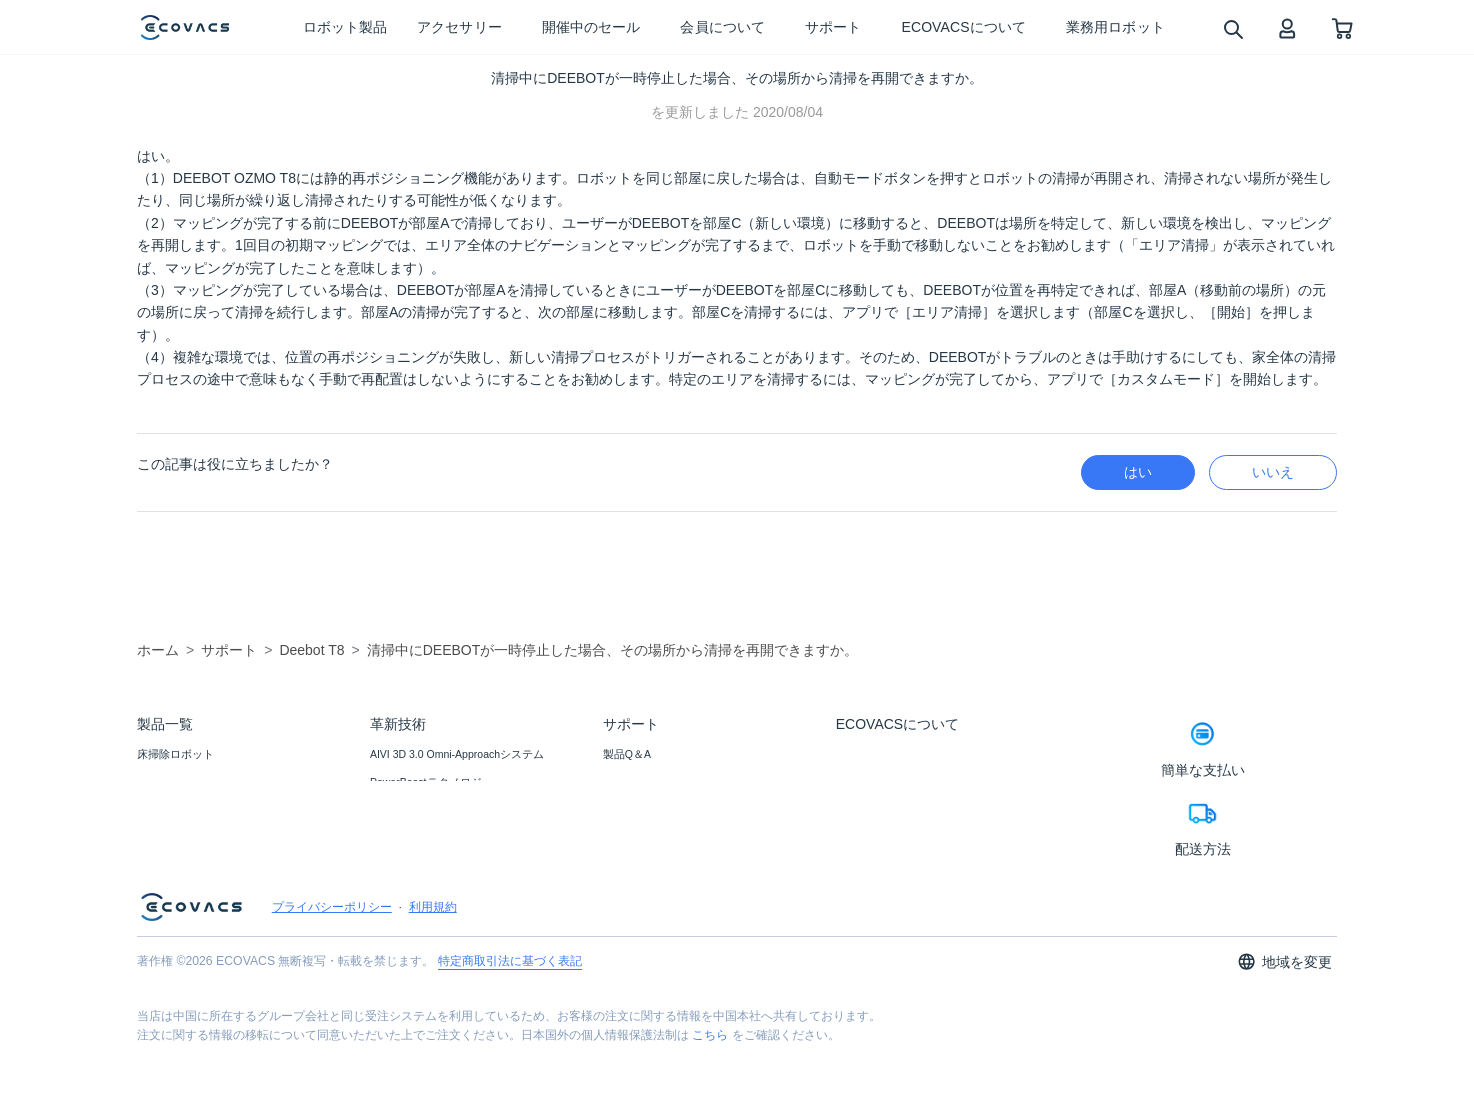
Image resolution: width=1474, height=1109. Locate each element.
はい (1138, 472)
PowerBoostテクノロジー (431, 782)
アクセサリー (170, 809)
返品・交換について (652, 836)
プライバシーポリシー (332, 970)
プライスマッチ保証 (652, 809)
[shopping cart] (1342, 27)
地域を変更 (1284, 1024)
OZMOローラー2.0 (415, 836)
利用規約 (433, 970)
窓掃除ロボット (175, 782)
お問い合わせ (636, 782)
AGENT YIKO (402, 809)
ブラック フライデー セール (206, 836)
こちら (710, 1098)
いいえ (1273, 472)
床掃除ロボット (175, 754)
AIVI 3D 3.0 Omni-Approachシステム (457, 754)
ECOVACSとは (872, 754)
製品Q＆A (627, 754)
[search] (1232, 28)
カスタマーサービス (652, 863)
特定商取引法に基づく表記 (510, 1024)
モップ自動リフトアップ (430, 917)
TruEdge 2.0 (398, 863)
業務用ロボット (175, 863)
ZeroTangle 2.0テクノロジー (438, 890)
